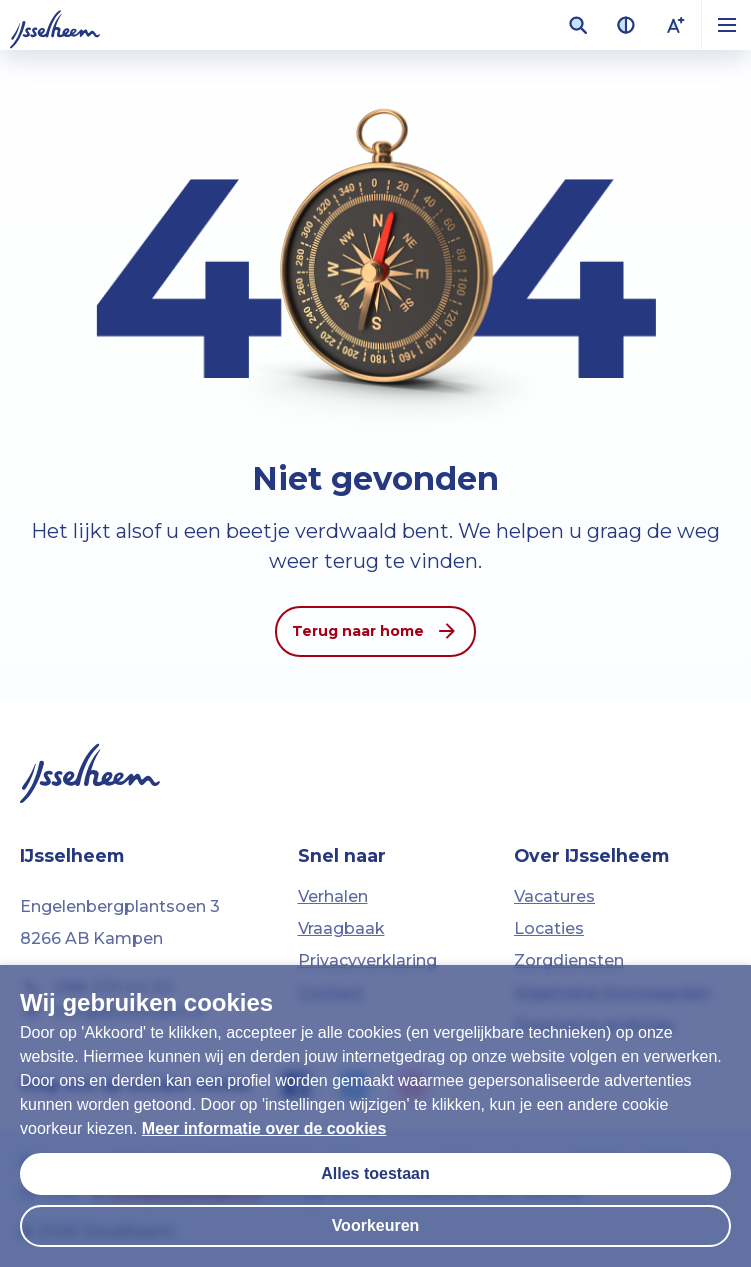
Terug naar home (375, 631)
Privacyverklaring (367, 960)
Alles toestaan (375, 1173)
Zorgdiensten (569, 960)
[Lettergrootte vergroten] (676, 25)
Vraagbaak (341, 928)
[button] (726, 25)
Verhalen (333, 896)
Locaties (549, 928)
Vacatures (554, 896)
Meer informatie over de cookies (264, 1128)
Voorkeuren (376, 1225)
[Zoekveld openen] (578, 25)
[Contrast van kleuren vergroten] (626, 25)
